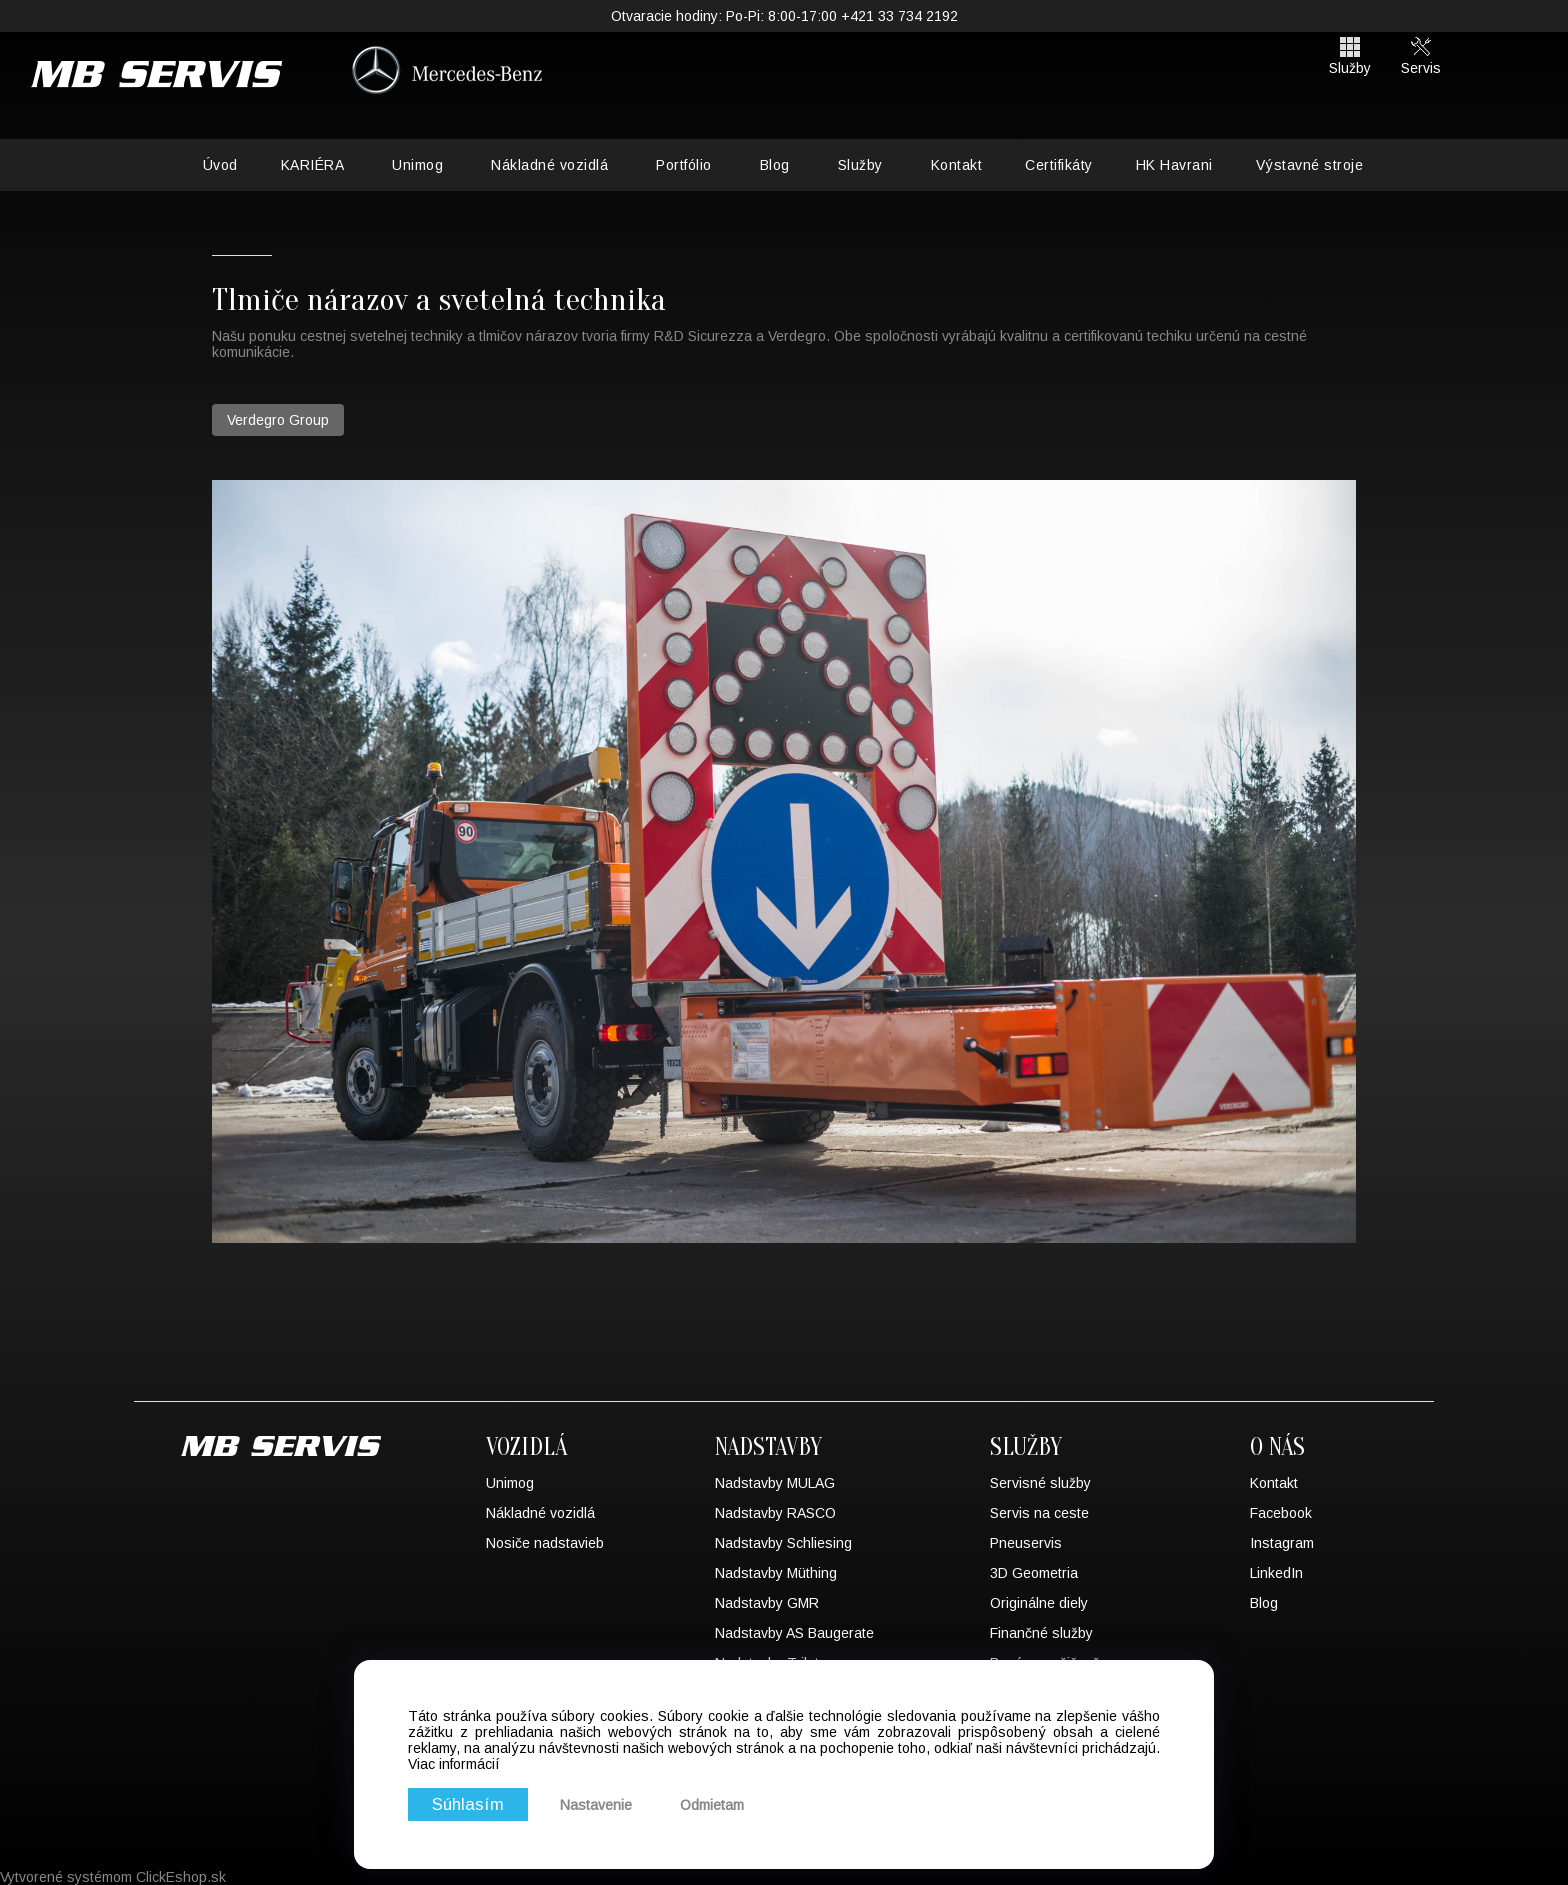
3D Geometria (1034, 1573)
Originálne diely (1039, 1603)
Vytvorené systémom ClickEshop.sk (113, 1877)
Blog (775, 165)
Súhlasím (468, 1804)
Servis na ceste (1039, 1513)
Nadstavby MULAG (775, 1483)
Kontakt (957, 165)
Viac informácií (454, 1764)
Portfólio (684, 165)
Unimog (417, 165)
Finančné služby (1041, 1633)
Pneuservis (1026, 1543)
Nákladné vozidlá (549, 165)
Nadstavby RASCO (775, 1513)
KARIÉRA (313, 165)
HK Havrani (1174, 165)
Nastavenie (596, 1805)
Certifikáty (1059, 165)
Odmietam (712, 1805)
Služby (860, 165)
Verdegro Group (278, 420)
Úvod (220, 165)
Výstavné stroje (1310, 165)
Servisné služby (1040, 1483)
